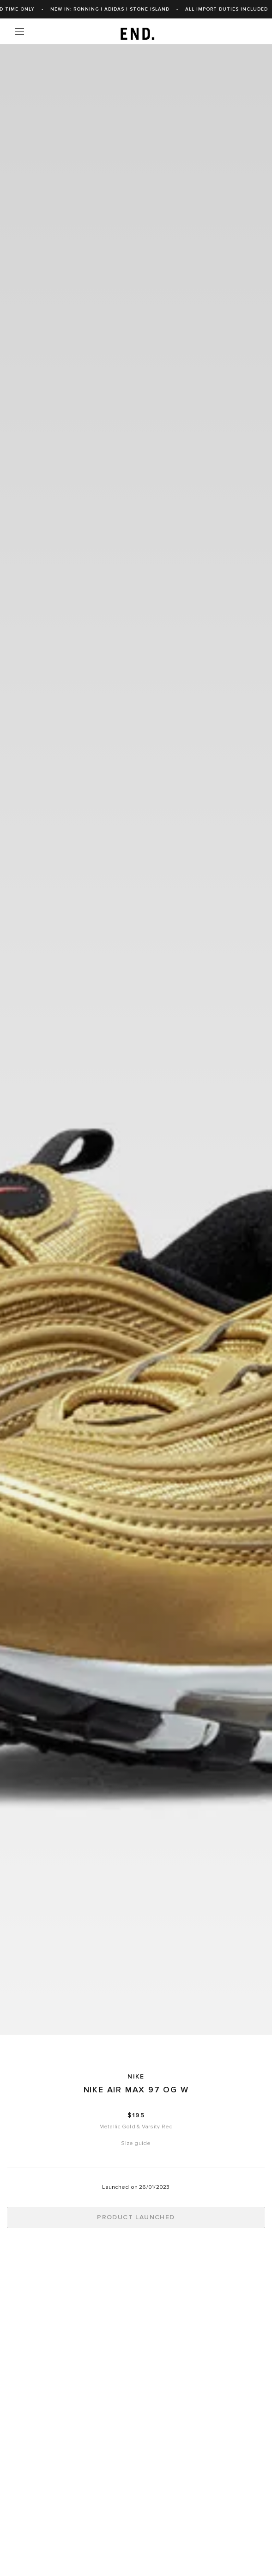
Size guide (136, 2143)
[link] (136, 31)
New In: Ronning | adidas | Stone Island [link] (200, 9)
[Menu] (19, 31)
